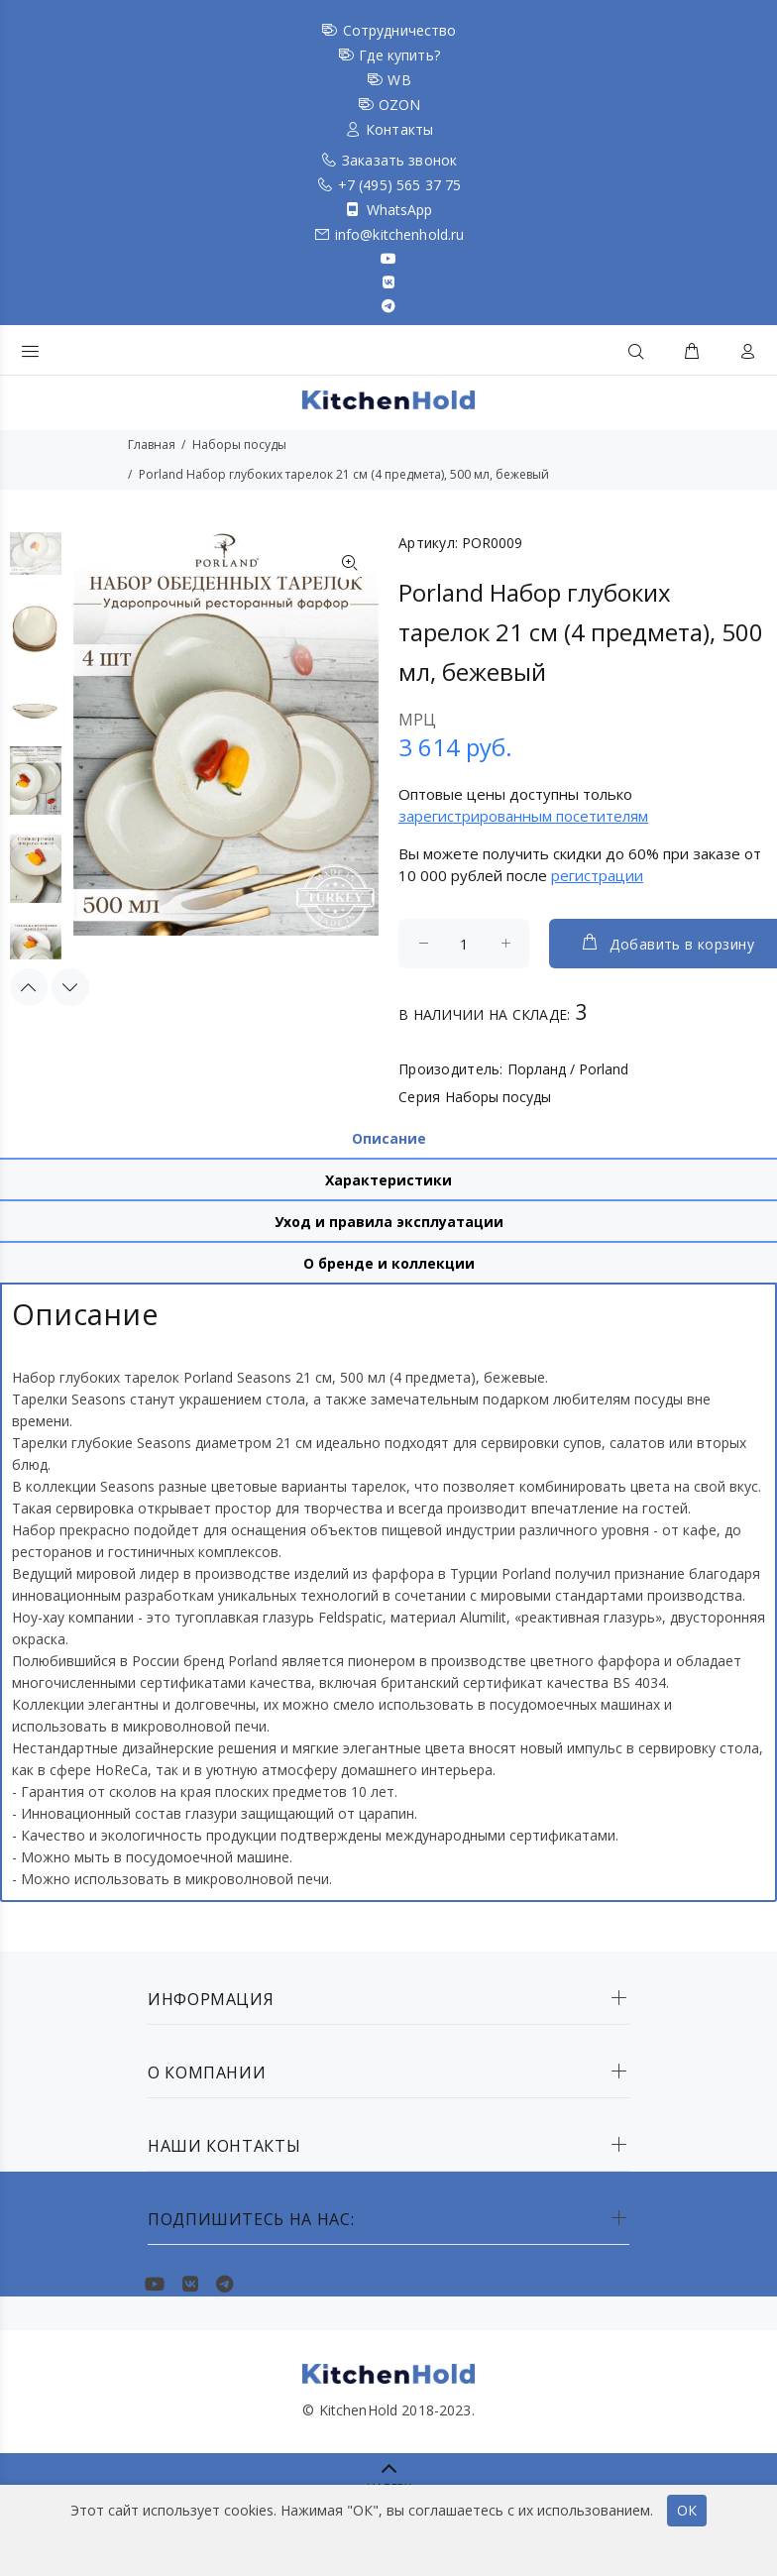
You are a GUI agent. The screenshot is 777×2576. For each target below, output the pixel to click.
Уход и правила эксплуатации (389, 1221)
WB (399, 79)
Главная (151, 444)
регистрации (597, 875)
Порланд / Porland (567, 1069)
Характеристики (388, 1180)
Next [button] (70, 982)
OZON (400, 104)
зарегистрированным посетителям (523, 816)
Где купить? (399, 55)
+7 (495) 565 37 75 (400, 184)
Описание (389, 1138)
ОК (687, 2510)
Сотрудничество (400, 30)
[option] (35, 550)
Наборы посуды (239, 444)
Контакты (399, 129)
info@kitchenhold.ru (400, 234)
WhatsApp (400, 209)
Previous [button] (29, 982)
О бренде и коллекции (389, 1263)
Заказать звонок (399, 160)
